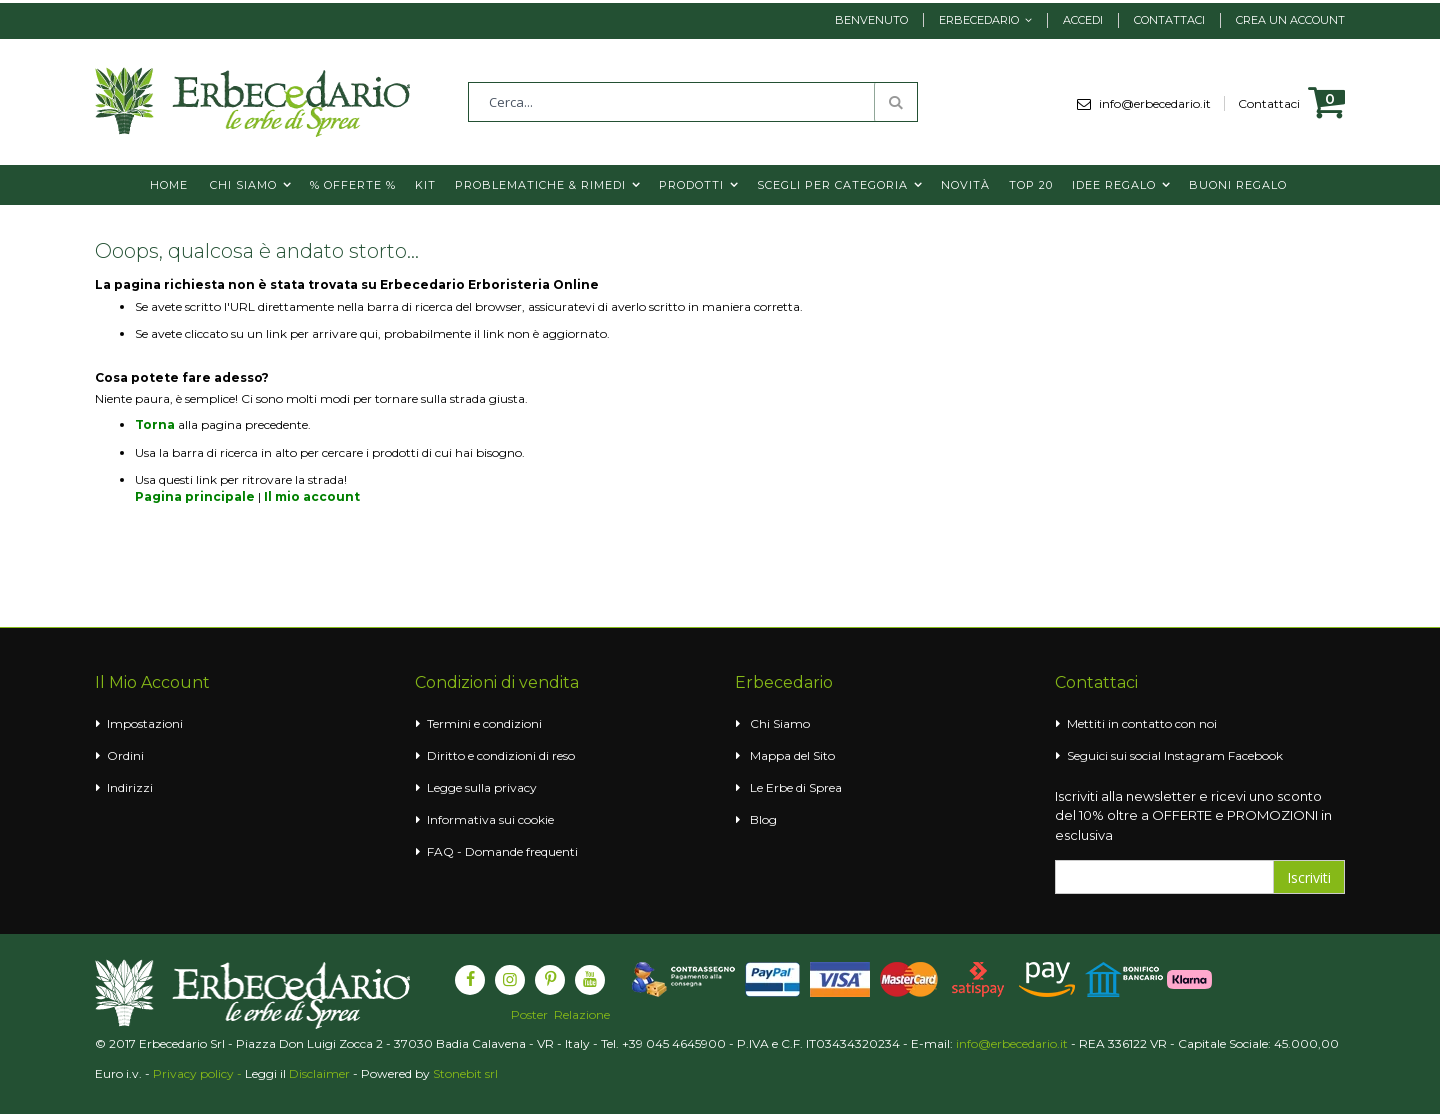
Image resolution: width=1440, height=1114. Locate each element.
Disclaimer (319, 1073)
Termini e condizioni (484, 723)
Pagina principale (195, 496)
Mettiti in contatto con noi (1142, 723)
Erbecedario (979, 20)
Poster (529, 1015)
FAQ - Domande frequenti (502, 851)
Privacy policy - (199, 1073)
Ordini (125, 755)
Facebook (1255, 755)
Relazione (582, 1015)
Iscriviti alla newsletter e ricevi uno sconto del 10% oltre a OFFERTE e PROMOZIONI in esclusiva (1193, 815)
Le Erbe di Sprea (796, 787)
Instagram (1194, 755)
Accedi (1083, 20)
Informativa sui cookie (490, 819)
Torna (155, 424)
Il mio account (312, 496)
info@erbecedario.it (1162, 103)
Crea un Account (1290, 20)
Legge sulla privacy (482, 787)
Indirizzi (130, 787)
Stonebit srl (465, 1073)
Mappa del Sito (792, 755)
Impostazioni (145, 723)
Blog (763, 819)
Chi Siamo (780, 723)
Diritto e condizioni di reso (501, 755)
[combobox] (693, 102)
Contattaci (1169, 20)
